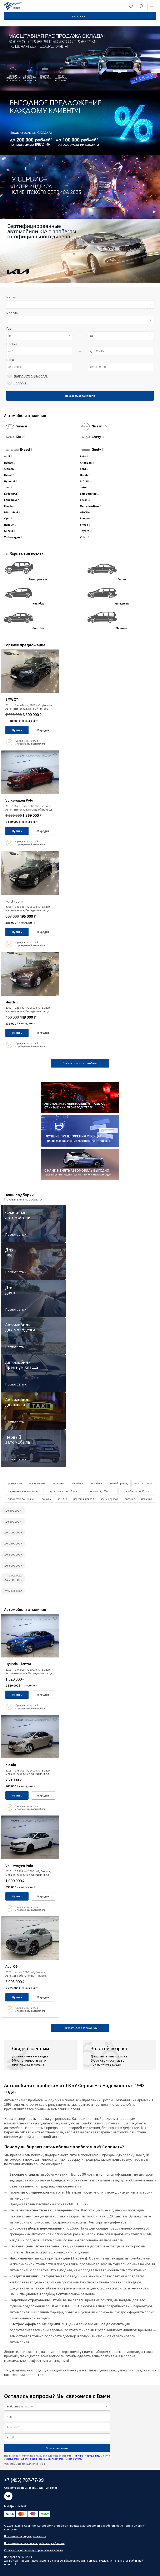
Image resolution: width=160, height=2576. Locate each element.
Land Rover (12, 500)
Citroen (10, 469)
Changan (87, 462)
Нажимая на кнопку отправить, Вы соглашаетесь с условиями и (57, 2457)
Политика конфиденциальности (25, 2536)
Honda (85, 475)
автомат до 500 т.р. (100, 1491)
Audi (8, 456)
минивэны (59, 1483)
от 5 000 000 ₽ (13, 1591)
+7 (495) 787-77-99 (24, 2480)
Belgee (9, 462)
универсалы (15, 1483)
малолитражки (143, 1483)
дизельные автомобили (24, 1491)
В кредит (43, 730)
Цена (10, 360)
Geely (92, 449)
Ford (84, 469)
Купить (17, 730)
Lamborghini (89, 493)
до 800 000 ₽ (13, 1521)
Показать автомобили (80, 396)
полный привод (118, 1483)
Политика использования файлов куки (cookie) (34, 2543)
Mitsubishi (12, 512)
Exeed (19, 446)
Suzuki (9, 531)
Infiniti (85, 481)
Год (8, 328)
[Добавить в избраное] (55, 654)
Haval (9, 475)
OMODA (86, 512)
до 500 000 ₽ (13, 1510)
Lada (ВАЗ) (12, 493)
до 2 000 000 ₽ (13, 1554)
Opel (8, 518)
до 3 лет (62, 1499)
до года (46, 1499)
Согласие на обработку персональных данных (33, 2550)
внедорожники (37, 1483)
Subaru (18, 425)
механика (146, 1499)
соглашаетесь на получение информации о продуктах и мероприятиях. (43, 2458)
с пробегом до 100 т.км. (21, 1499)
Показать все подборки (22, 1199)
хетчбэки (77, 1483)
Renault (10, 524)
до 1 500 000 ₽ (13, 1543)
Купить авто (80, 16)
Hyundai (10, 481)
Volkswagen (13, 537)
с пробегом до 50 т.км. (137, 1491)
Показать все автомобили (80, 1063)
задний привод (109, 1499)
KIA (16, 436)
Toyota (85, 531)
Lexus (85, 500)
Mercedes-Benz (90, 506)
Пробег (11, 344)
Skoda (85, 524)
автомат (130, 1499)
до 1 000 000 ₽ (13, 1532)
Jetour (85, 487)
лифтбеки (96, 1483)
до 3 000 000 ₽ (13, 1565)
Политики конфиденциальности (90, 2455)
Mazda (9, 506)
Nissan (94, 425)
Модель (12, 313)
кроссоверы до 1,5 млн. (64, 1491)
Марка (11, 297)
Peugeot (86, 518)
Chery (92, 436)
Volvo (84, 537)
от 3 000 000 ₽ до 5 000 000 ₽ (13, 1578)
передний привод (83, 1499)
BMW (84, 456)
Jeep (8, 487)
